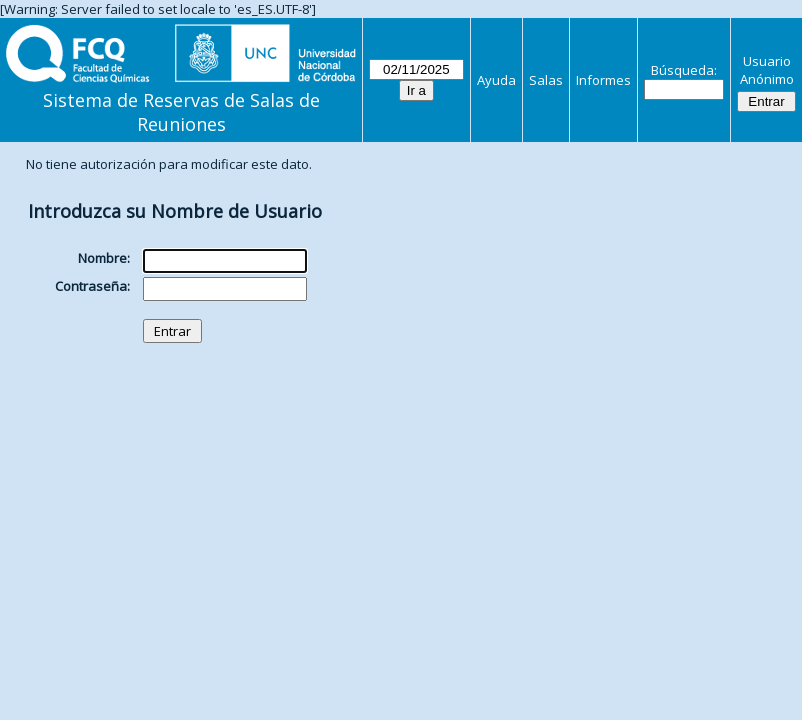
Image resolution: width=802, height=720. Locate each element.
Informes (603, 80)
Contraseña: (92, 286)
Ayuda (496, 80)
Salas (546, 80)
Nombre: (104, 258)
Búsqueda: (684, 70)
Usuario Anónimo (767, 70)
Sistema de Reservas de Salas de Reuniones (181, 112)
